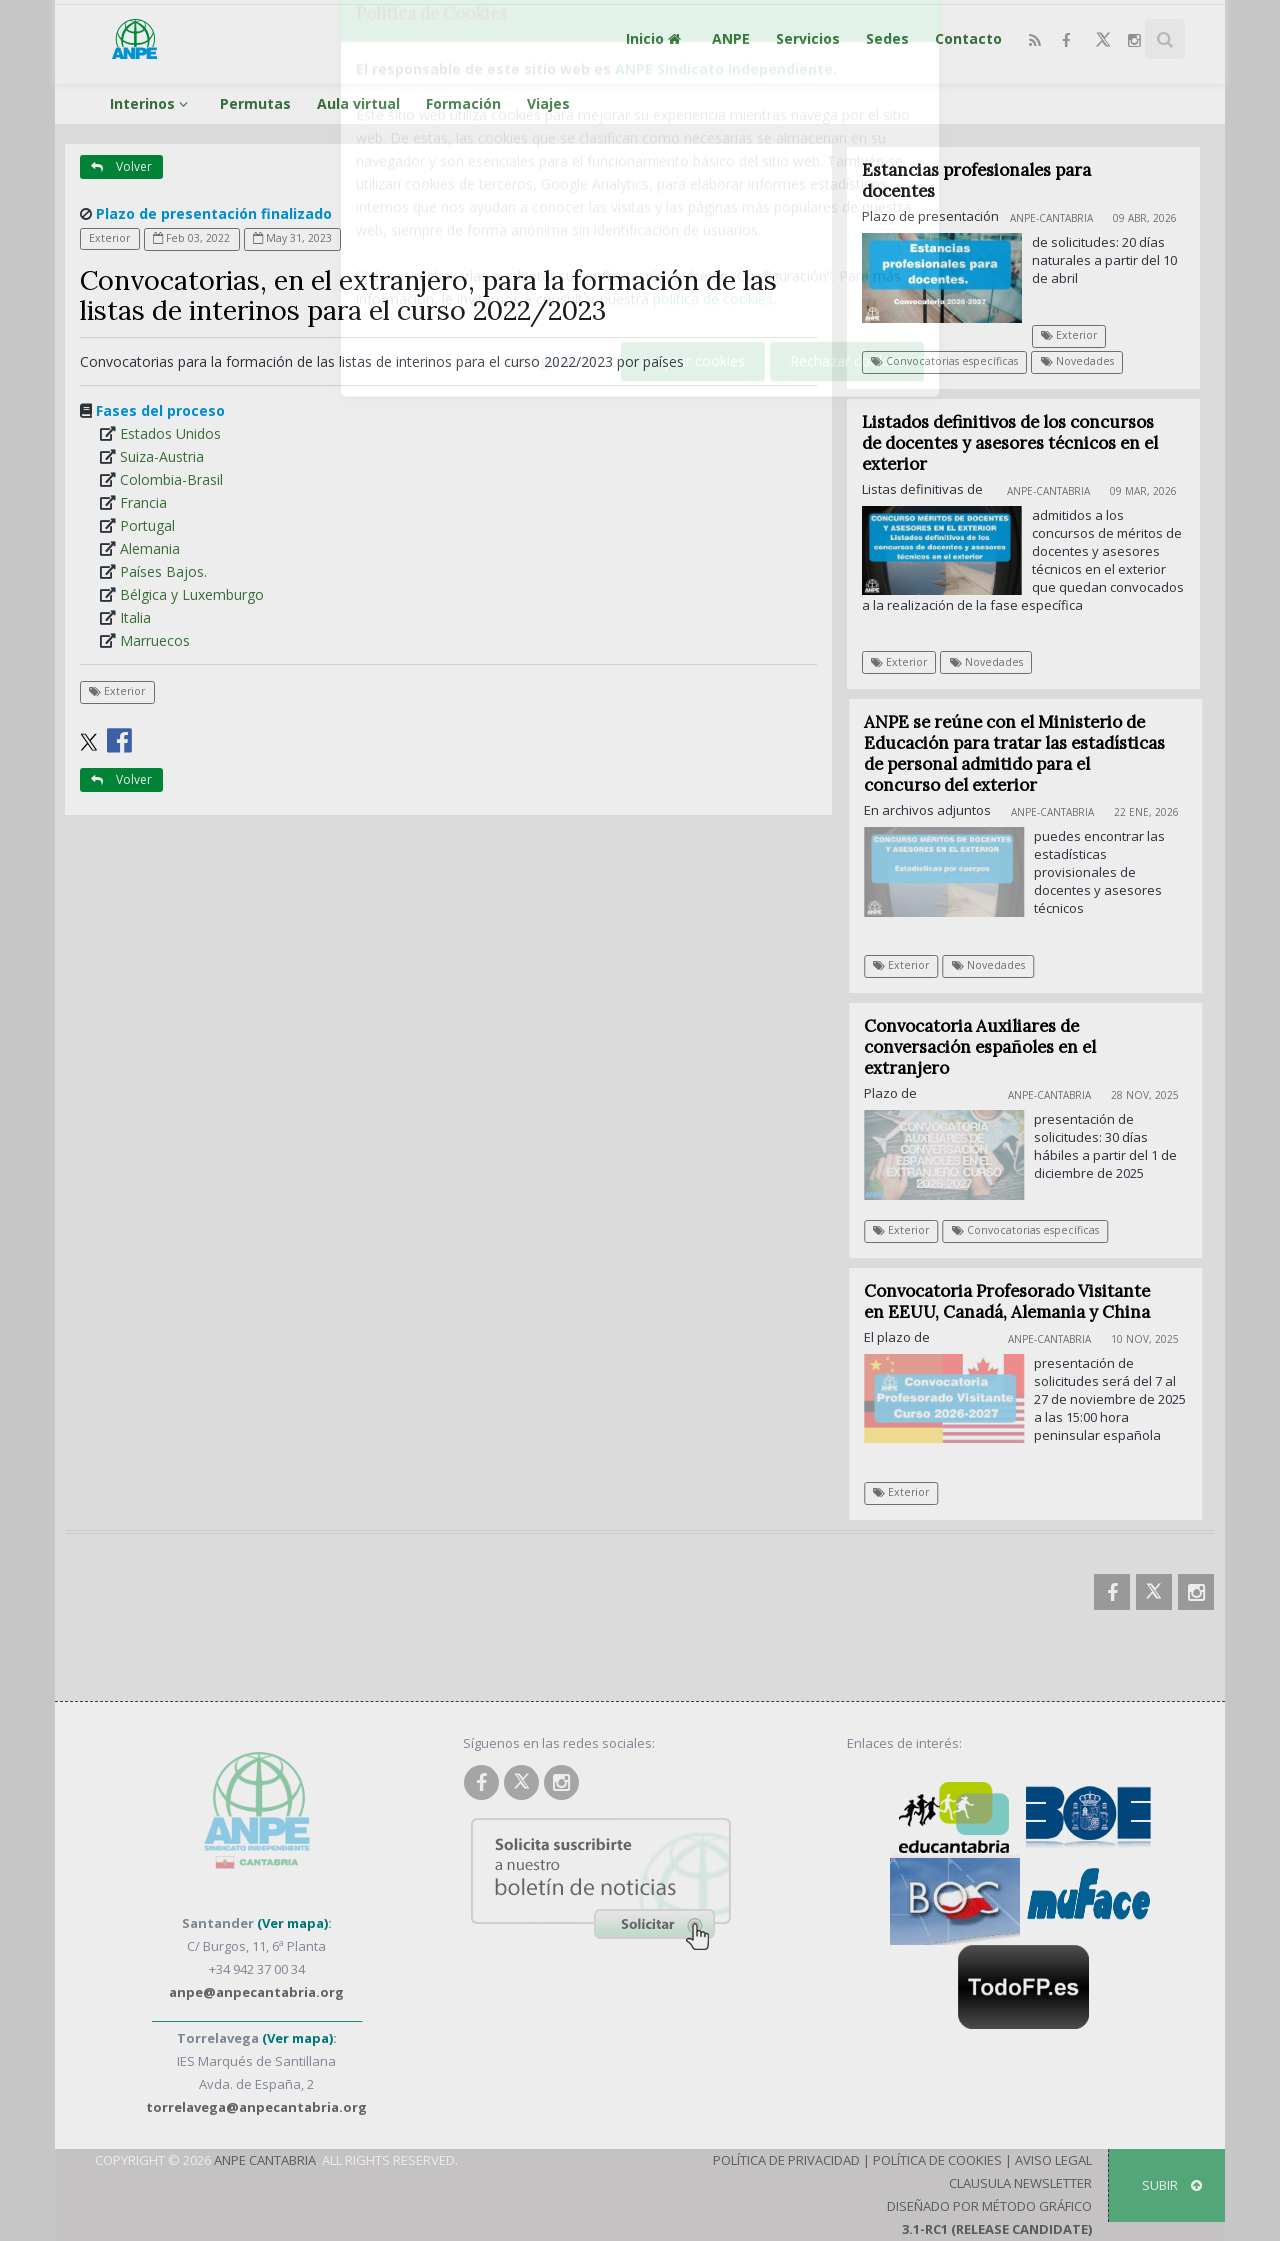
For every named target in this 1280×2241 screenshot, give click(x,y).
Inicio (656, 38)
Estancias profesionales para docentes (976, 180)
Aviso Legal (1053, 2160)
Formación (463, 103)
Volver (121, 166)
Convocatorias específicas (944, 361)
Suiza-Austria (162, 456)
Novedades (1077, 361)
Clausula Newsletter (1020, 2183)
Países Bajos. (163, 571)
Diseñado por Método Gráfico (989, 2206)
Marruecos (155, 640)
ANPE (731, 38)
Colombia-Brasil (171, 479)
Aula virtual (358, 103)
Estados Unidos (170, 433)
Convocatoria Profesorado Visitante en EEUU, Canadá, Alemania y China (1017, 1301)
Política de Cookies (937, 2160)
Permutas (255, 103)
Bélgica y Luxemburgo (192, 594)
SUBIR (1172, 2185)
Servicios (808, 38)
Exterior (109, 238)
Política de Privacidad (786, 2160)
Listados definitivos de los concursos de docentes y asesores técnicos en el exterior (1010, 443)
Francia (143, 502)
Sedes (887, 38)
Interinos (152, 103)
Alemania (150, 548)
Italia (135, 617)
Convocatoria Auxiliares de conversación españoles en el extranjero (990, 1047)
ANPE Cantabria (265, 2160)
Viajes (548, 103)
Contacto (968, 38)
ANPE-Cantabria (1051, 218)
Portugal (147, 525)
